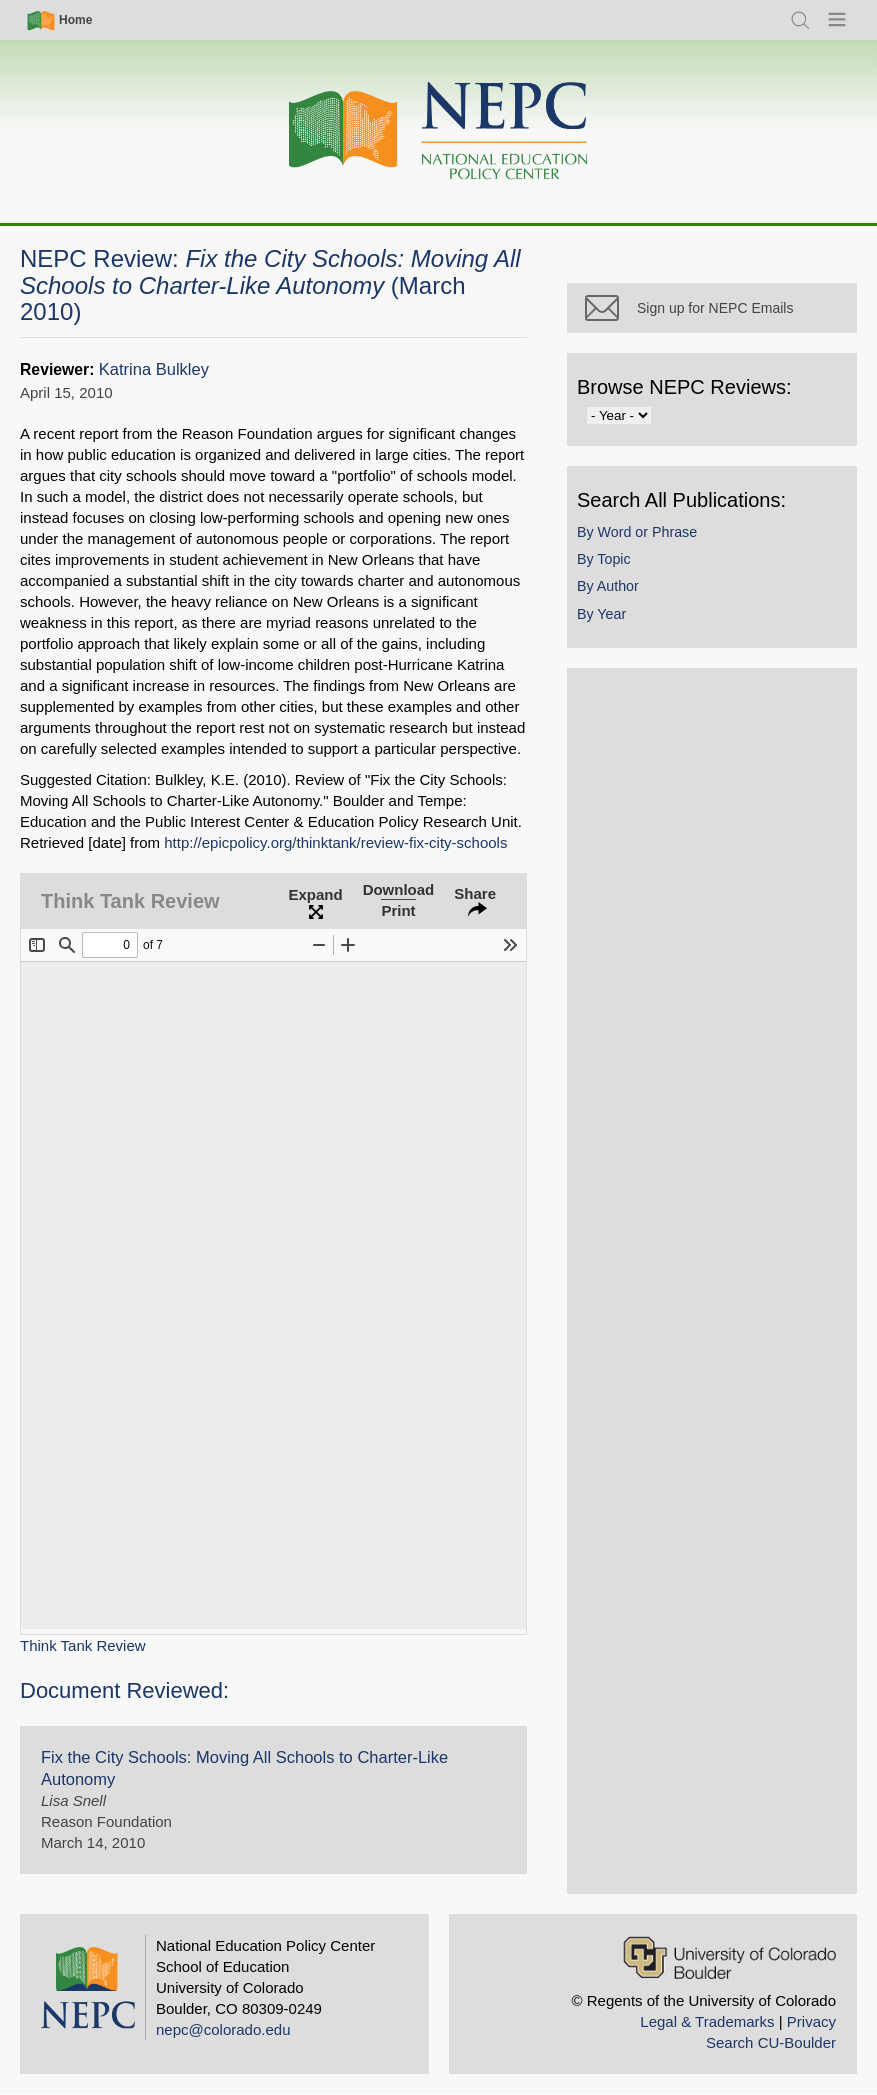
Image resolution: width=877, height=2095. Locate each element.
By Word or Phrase (637, 532)
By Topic (604, 559)
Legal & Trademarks (707, 2021)
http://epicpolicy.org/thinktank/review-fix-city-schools (335, 842)
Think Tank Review (83, 1645)
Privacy (811, 2021)
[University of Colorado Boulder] (729, 1957)
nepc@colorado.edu (223, 2029)
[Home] (439, 131)
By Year (601, 614)
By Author (608, 586)
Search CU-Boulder (771, 2042)
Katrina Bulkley (154, 369)
